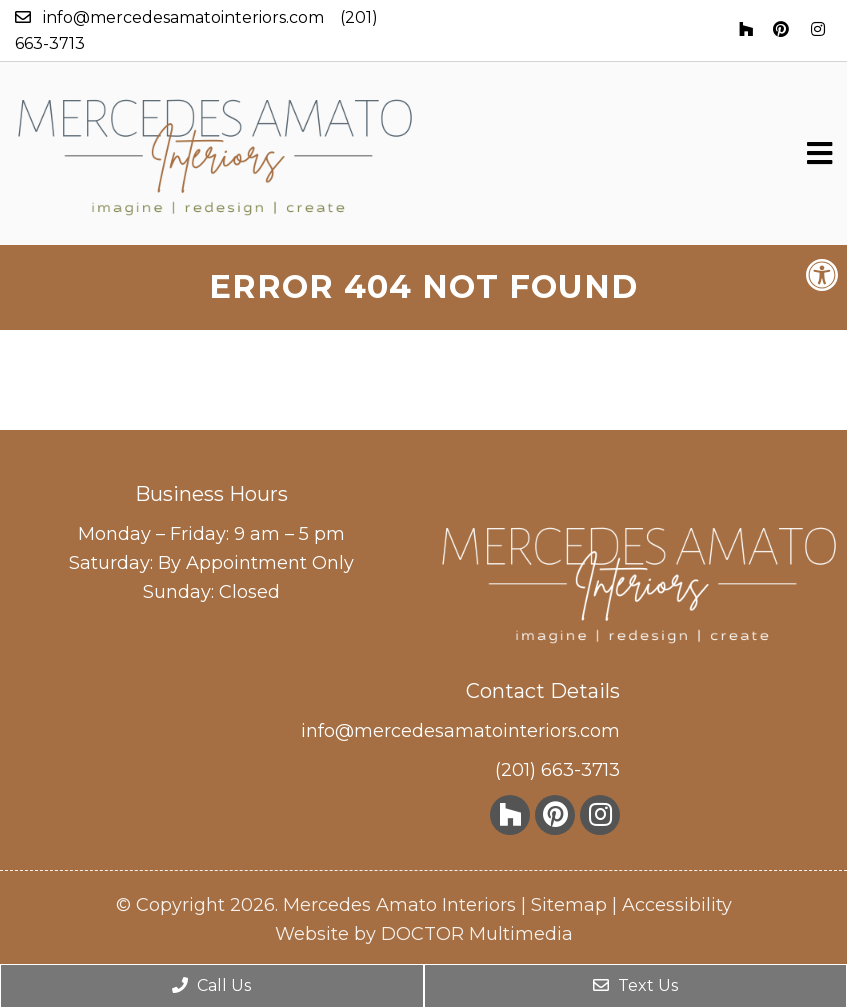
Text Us (635, 985)
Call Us (211, 985)
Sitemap (569, 905)
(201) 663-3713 (557, 770)
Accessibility (677, 905)
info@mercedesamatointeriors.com (183, 17)
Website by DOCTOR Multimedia (424, 934)
